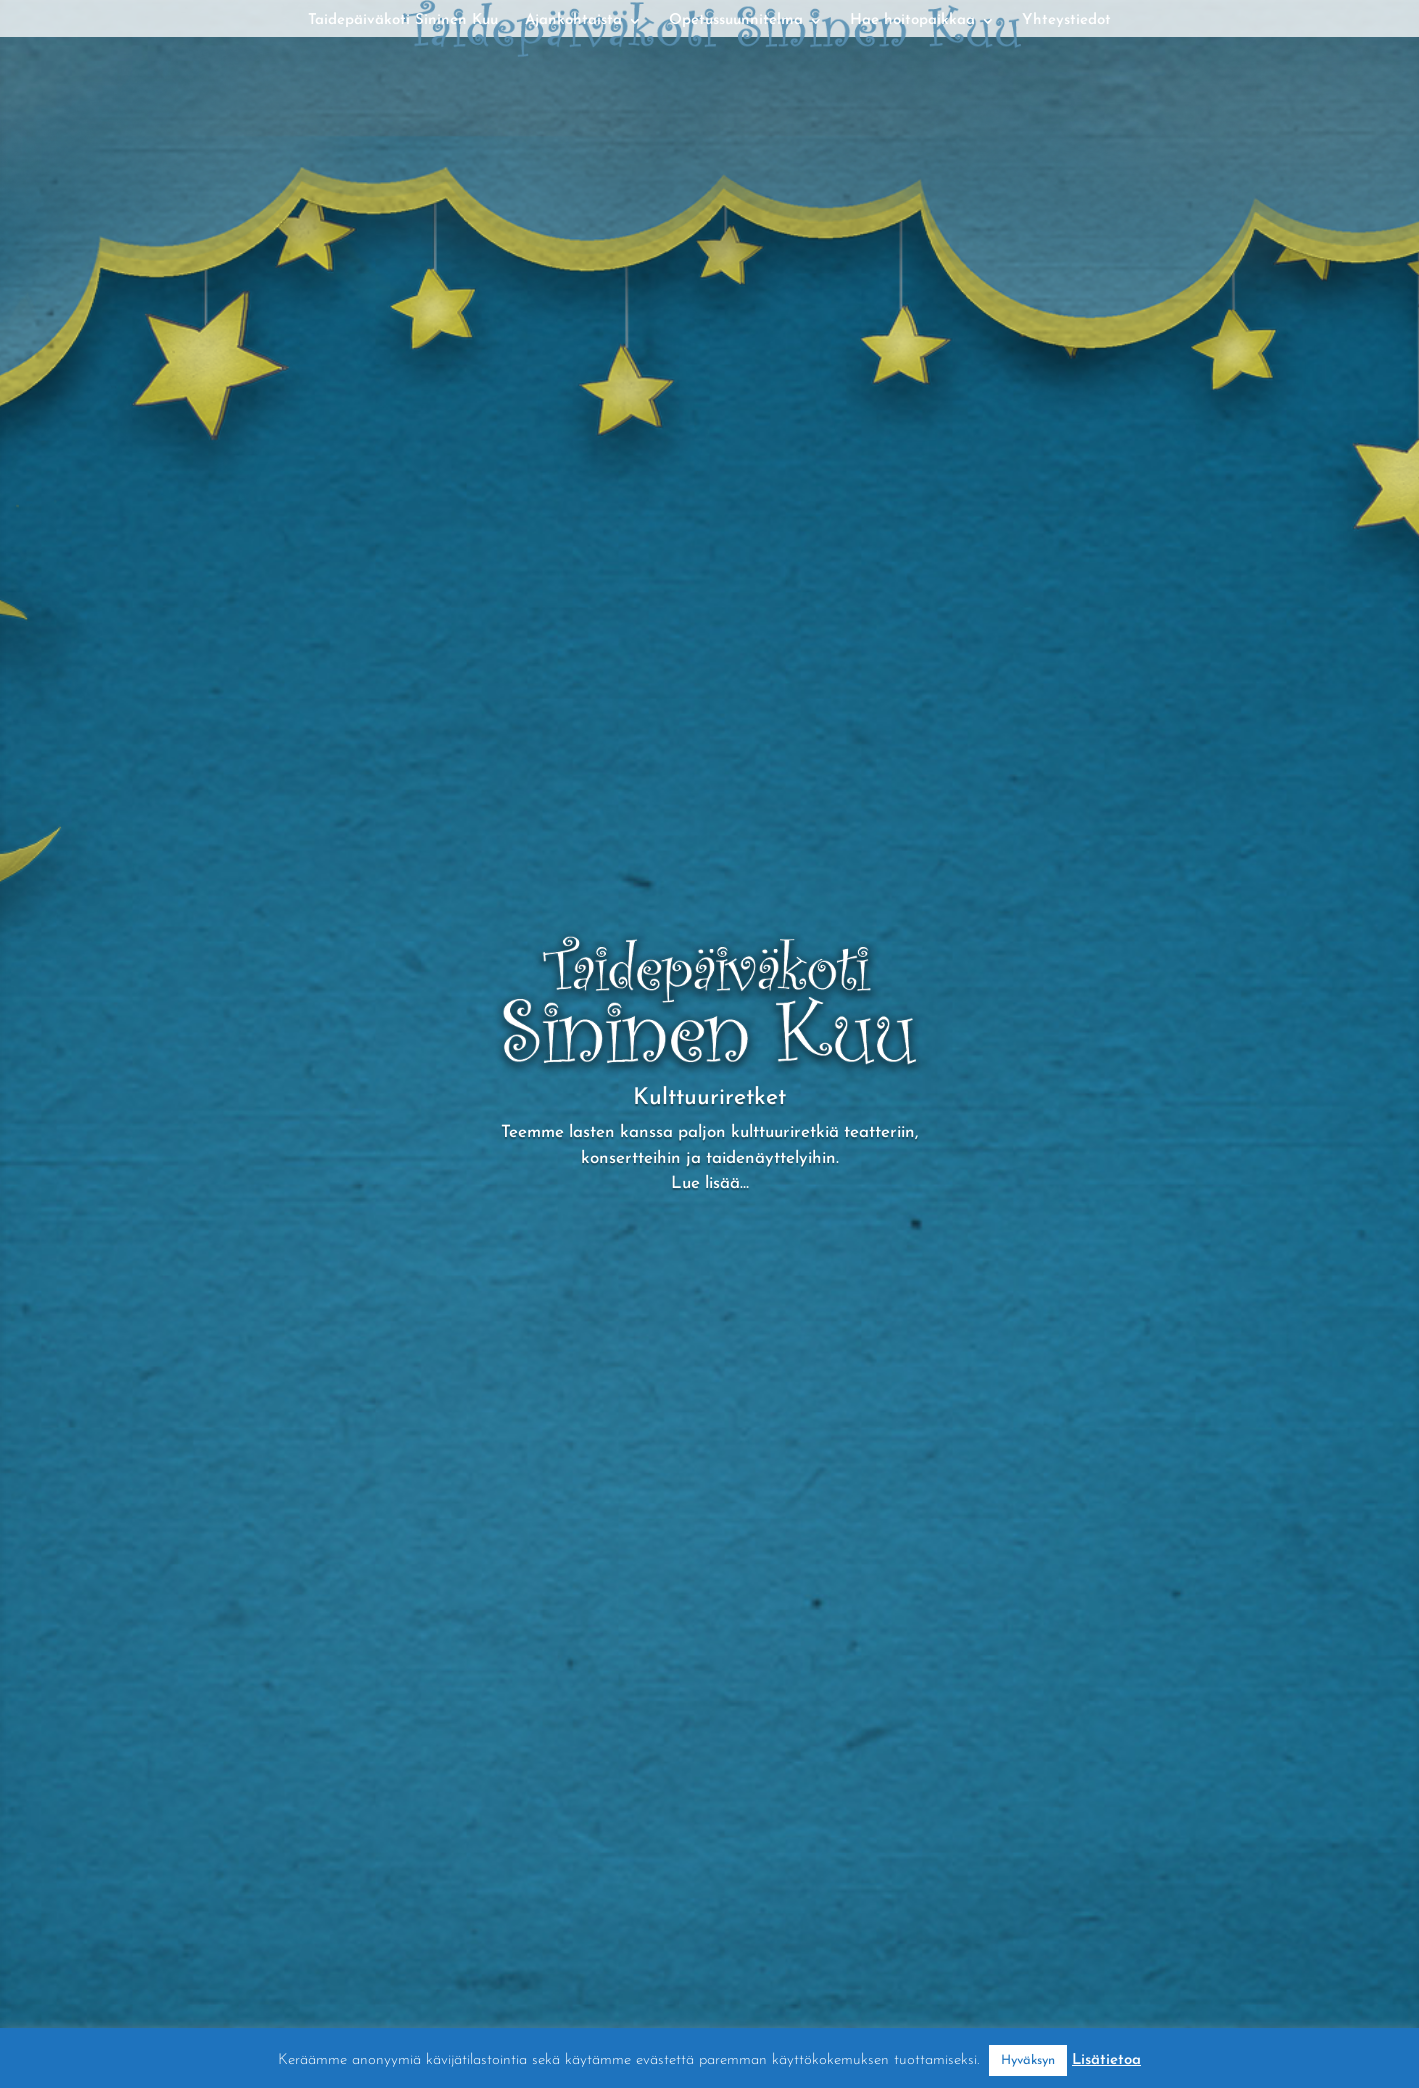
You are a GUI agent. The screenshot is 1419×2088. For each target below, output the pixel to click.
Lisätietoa (1106, 2060)
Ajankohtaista (573, 21)
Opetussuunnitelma (736, 21)
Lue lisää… (710, 1183)
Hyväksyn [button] (1028, 2060)
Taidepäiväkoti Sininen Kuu (403, 21)
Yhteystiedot (1066, 21)
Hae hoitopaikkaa (912, 21)
